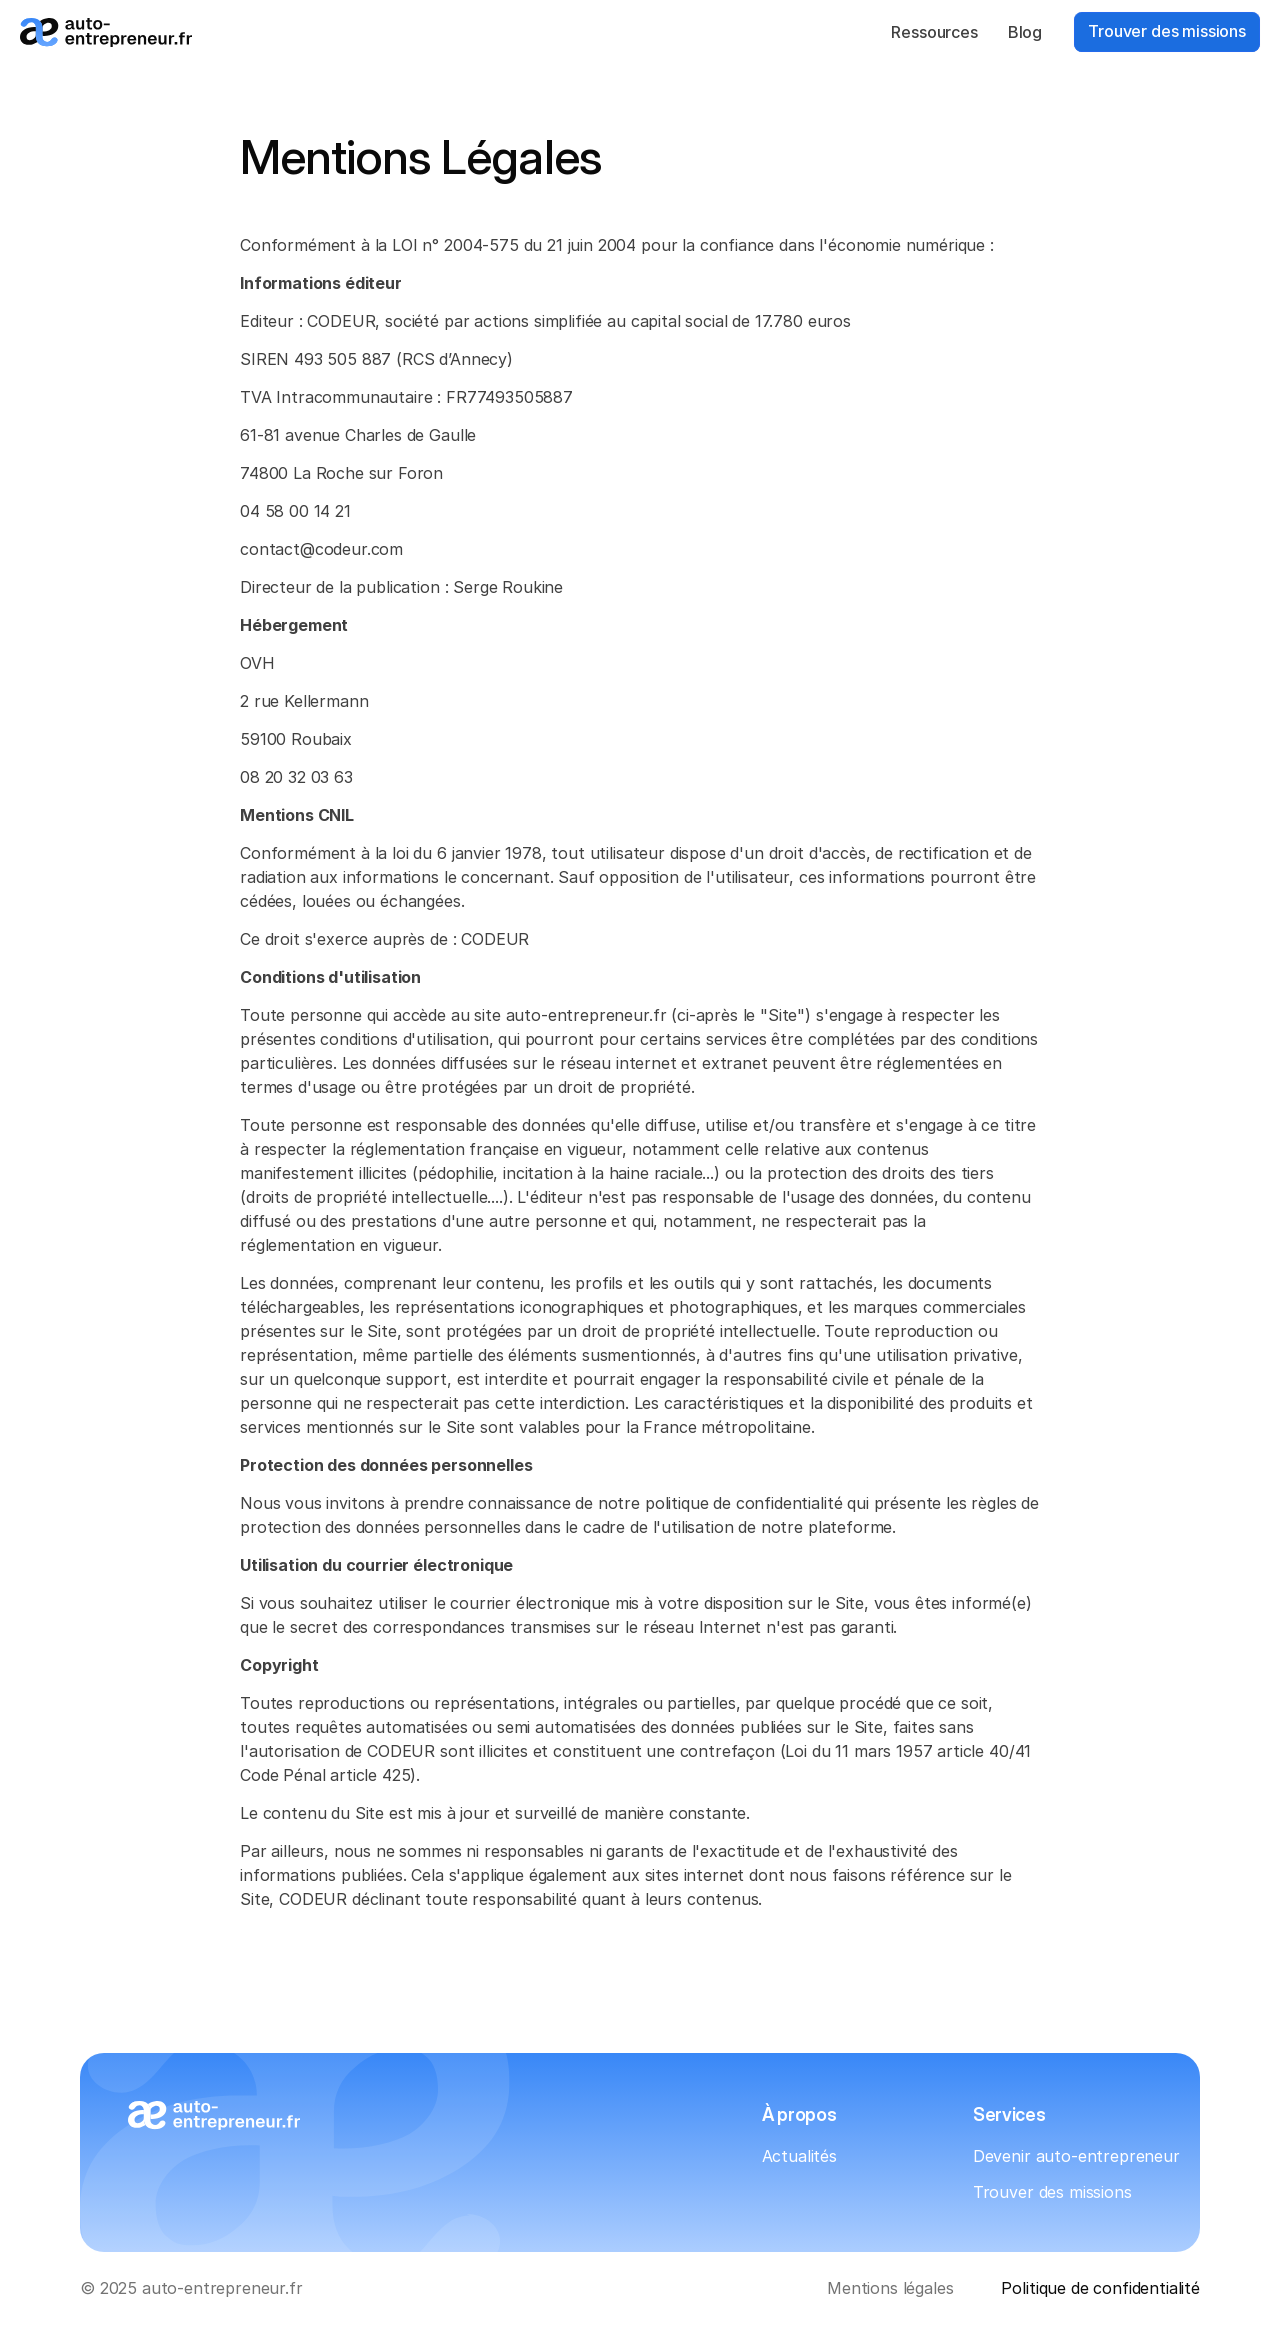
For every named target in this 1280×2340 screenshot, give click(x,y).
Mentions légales (890, 2288)
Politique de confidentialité (1100, 2288)
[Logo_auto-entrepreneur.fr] (106, 32)
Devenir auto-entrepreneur (1076, 2156)
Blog (1025, 32)
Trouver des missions (1052, 2192)
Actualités (799, 2156)
